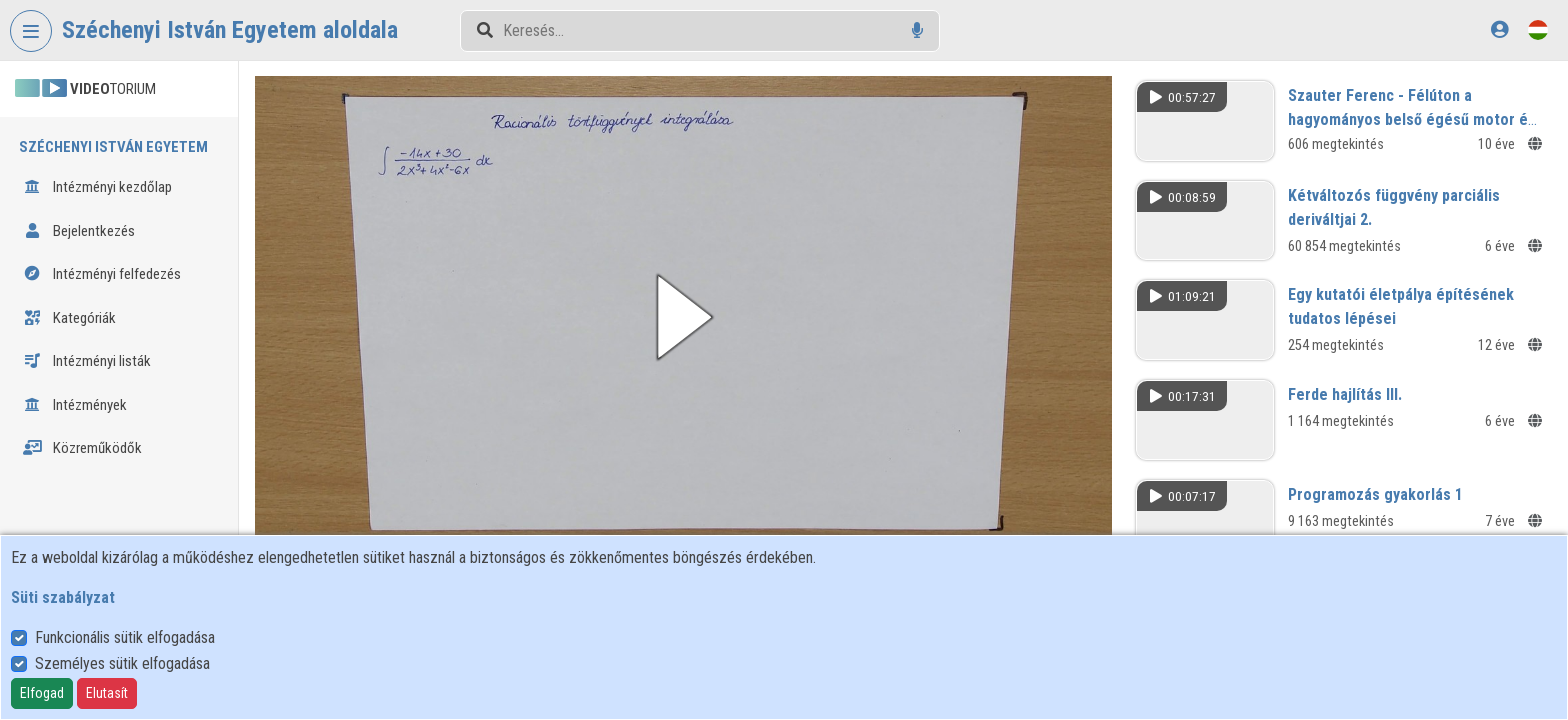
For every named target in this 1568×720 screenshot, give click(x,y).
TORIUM (85, 89)
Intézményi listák (87, 361)
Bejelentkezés (79, 231)
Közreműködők (82, 448)
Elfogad (42, 693)
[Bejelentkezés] (1499, 29)
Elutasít (107, 693)
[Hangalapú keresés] (917, 30)
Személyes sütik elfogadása (122, 663)
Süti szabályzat (63, 597)
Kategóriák (69, 318)
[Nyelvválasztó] (1538, 29)
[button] (683, 317)
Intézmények (75, 405)
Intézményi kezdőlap (97, 187)
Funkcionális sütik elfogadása (125, 637)
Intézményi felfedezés (102, 274)
